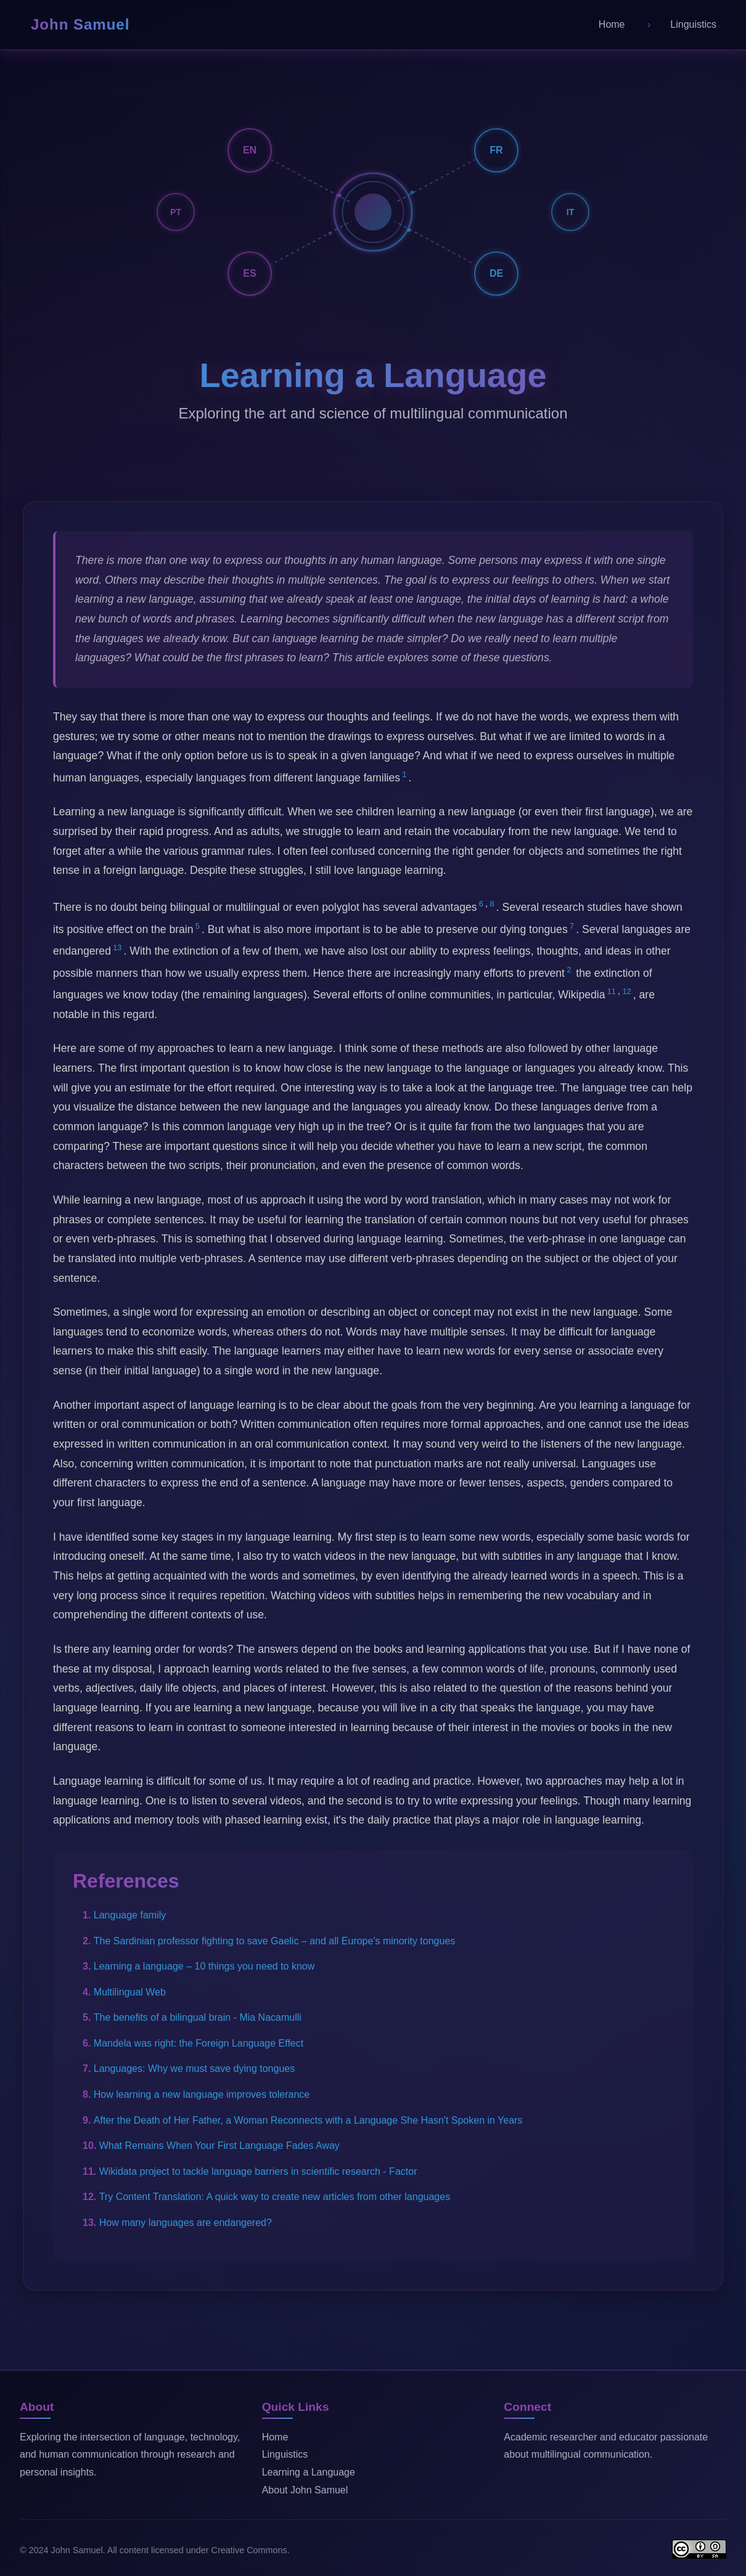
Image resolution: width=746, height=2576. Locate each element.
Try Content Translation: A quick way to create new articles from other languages (274, 2196)
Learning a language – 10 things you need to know (204, 1966)
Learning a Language (308, 2472)
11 (611, 991)
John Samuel (80, 24)
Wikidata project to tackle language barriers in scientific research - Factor (258, 2171)
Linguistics (285, 2454)
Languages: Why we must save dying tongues (194, 2068)
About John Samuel (305, 2490)
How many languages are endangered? (185, 2222)
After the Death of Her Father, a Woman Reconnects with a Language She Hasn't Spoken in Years (308, 2120)
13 (117, 947)
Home (275, 2437)
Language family (130, 1915)
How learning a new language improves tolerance (201, 2094)
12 (626, 991)
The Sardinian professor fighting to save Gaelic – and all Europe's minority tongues (275, 1941)
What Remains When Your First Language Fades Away (219, 2145)
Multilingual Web (130, 1992)
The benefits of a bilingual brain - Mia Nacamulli (197, 2017)
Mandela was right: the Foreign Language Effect (198, 2043)
